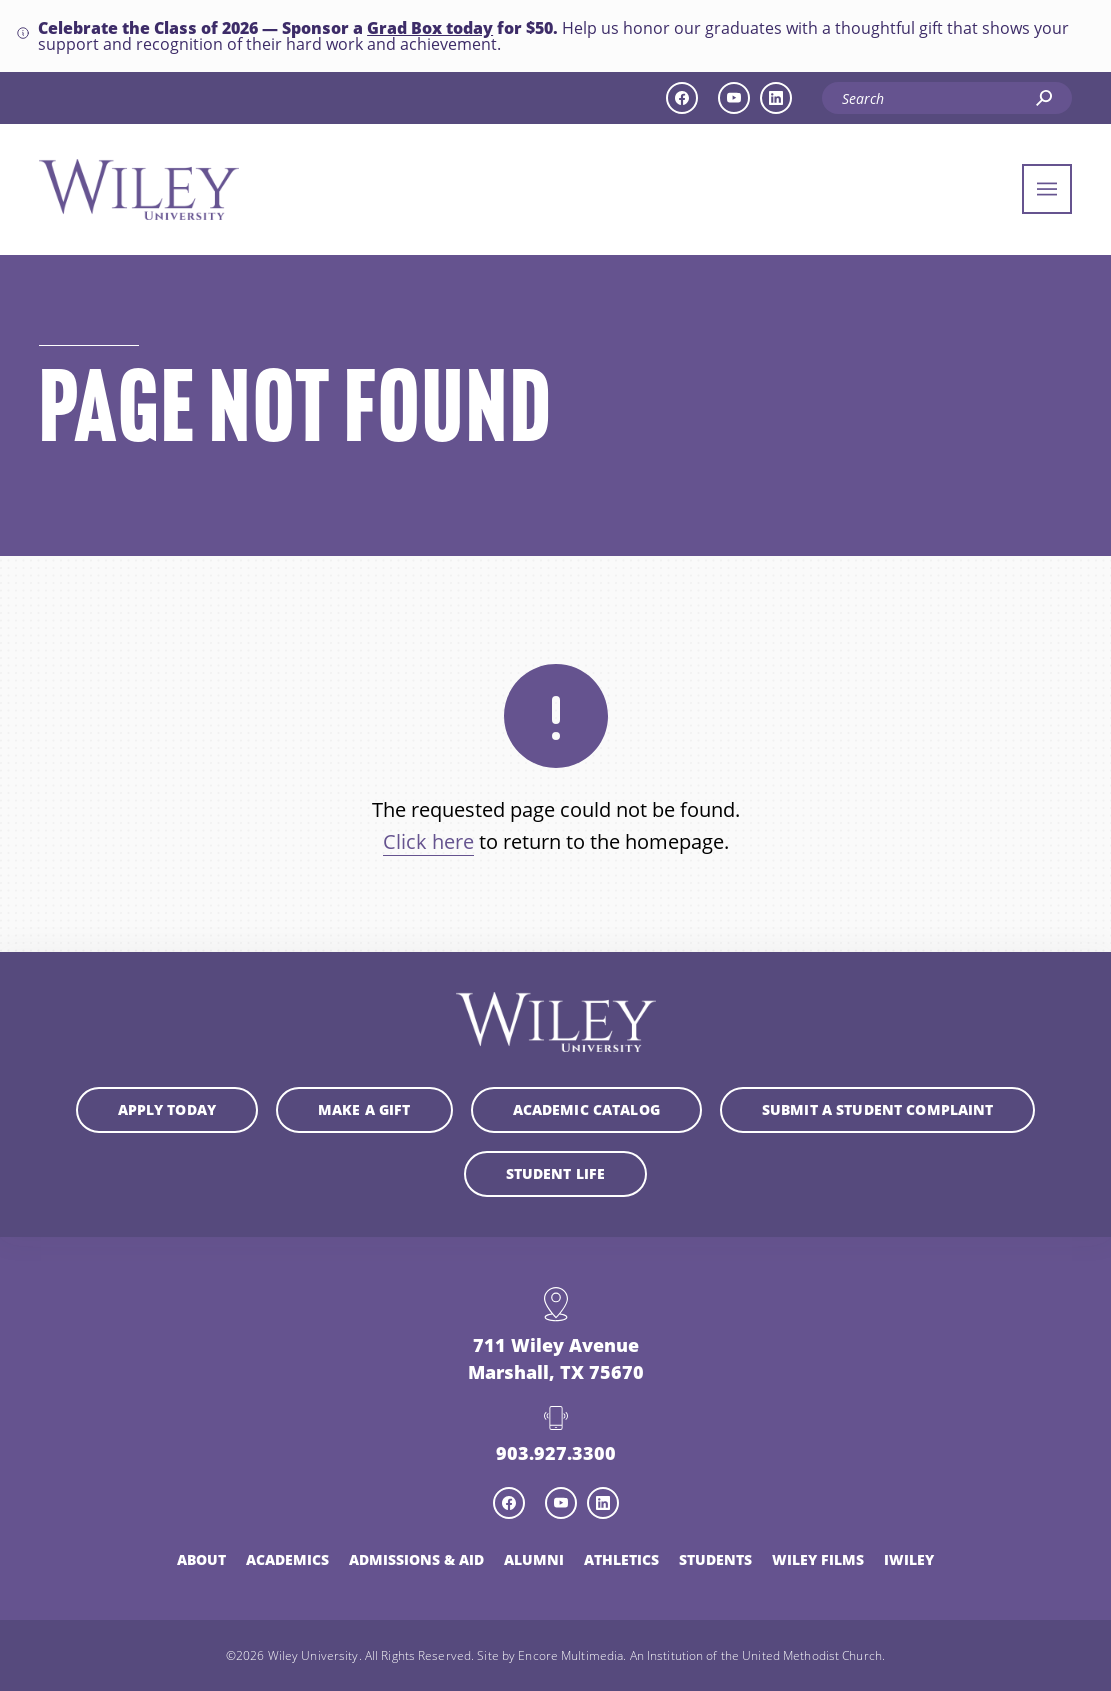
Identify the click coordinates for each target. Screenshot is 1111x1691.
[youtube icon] (734, 98)
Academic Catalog (586, 1109)
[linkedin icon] (776, 98)
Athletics (621, 1559)
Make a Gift (364, 1109)
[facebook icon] (682, 98)
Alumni (534, 1559)
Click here (428, 841)
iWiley (909, 1559)
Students (715, 1559)
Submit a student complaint (878, 1109)
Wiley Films (818, 1559)
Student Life (556, 1173)
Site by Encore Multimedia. (551, 1655)
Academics (287, 1559)
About (201, 1559)
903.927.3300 (556, 1453)
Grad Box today (430, 28)
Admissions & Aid (416, 1559)
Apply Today (167, 1109)
